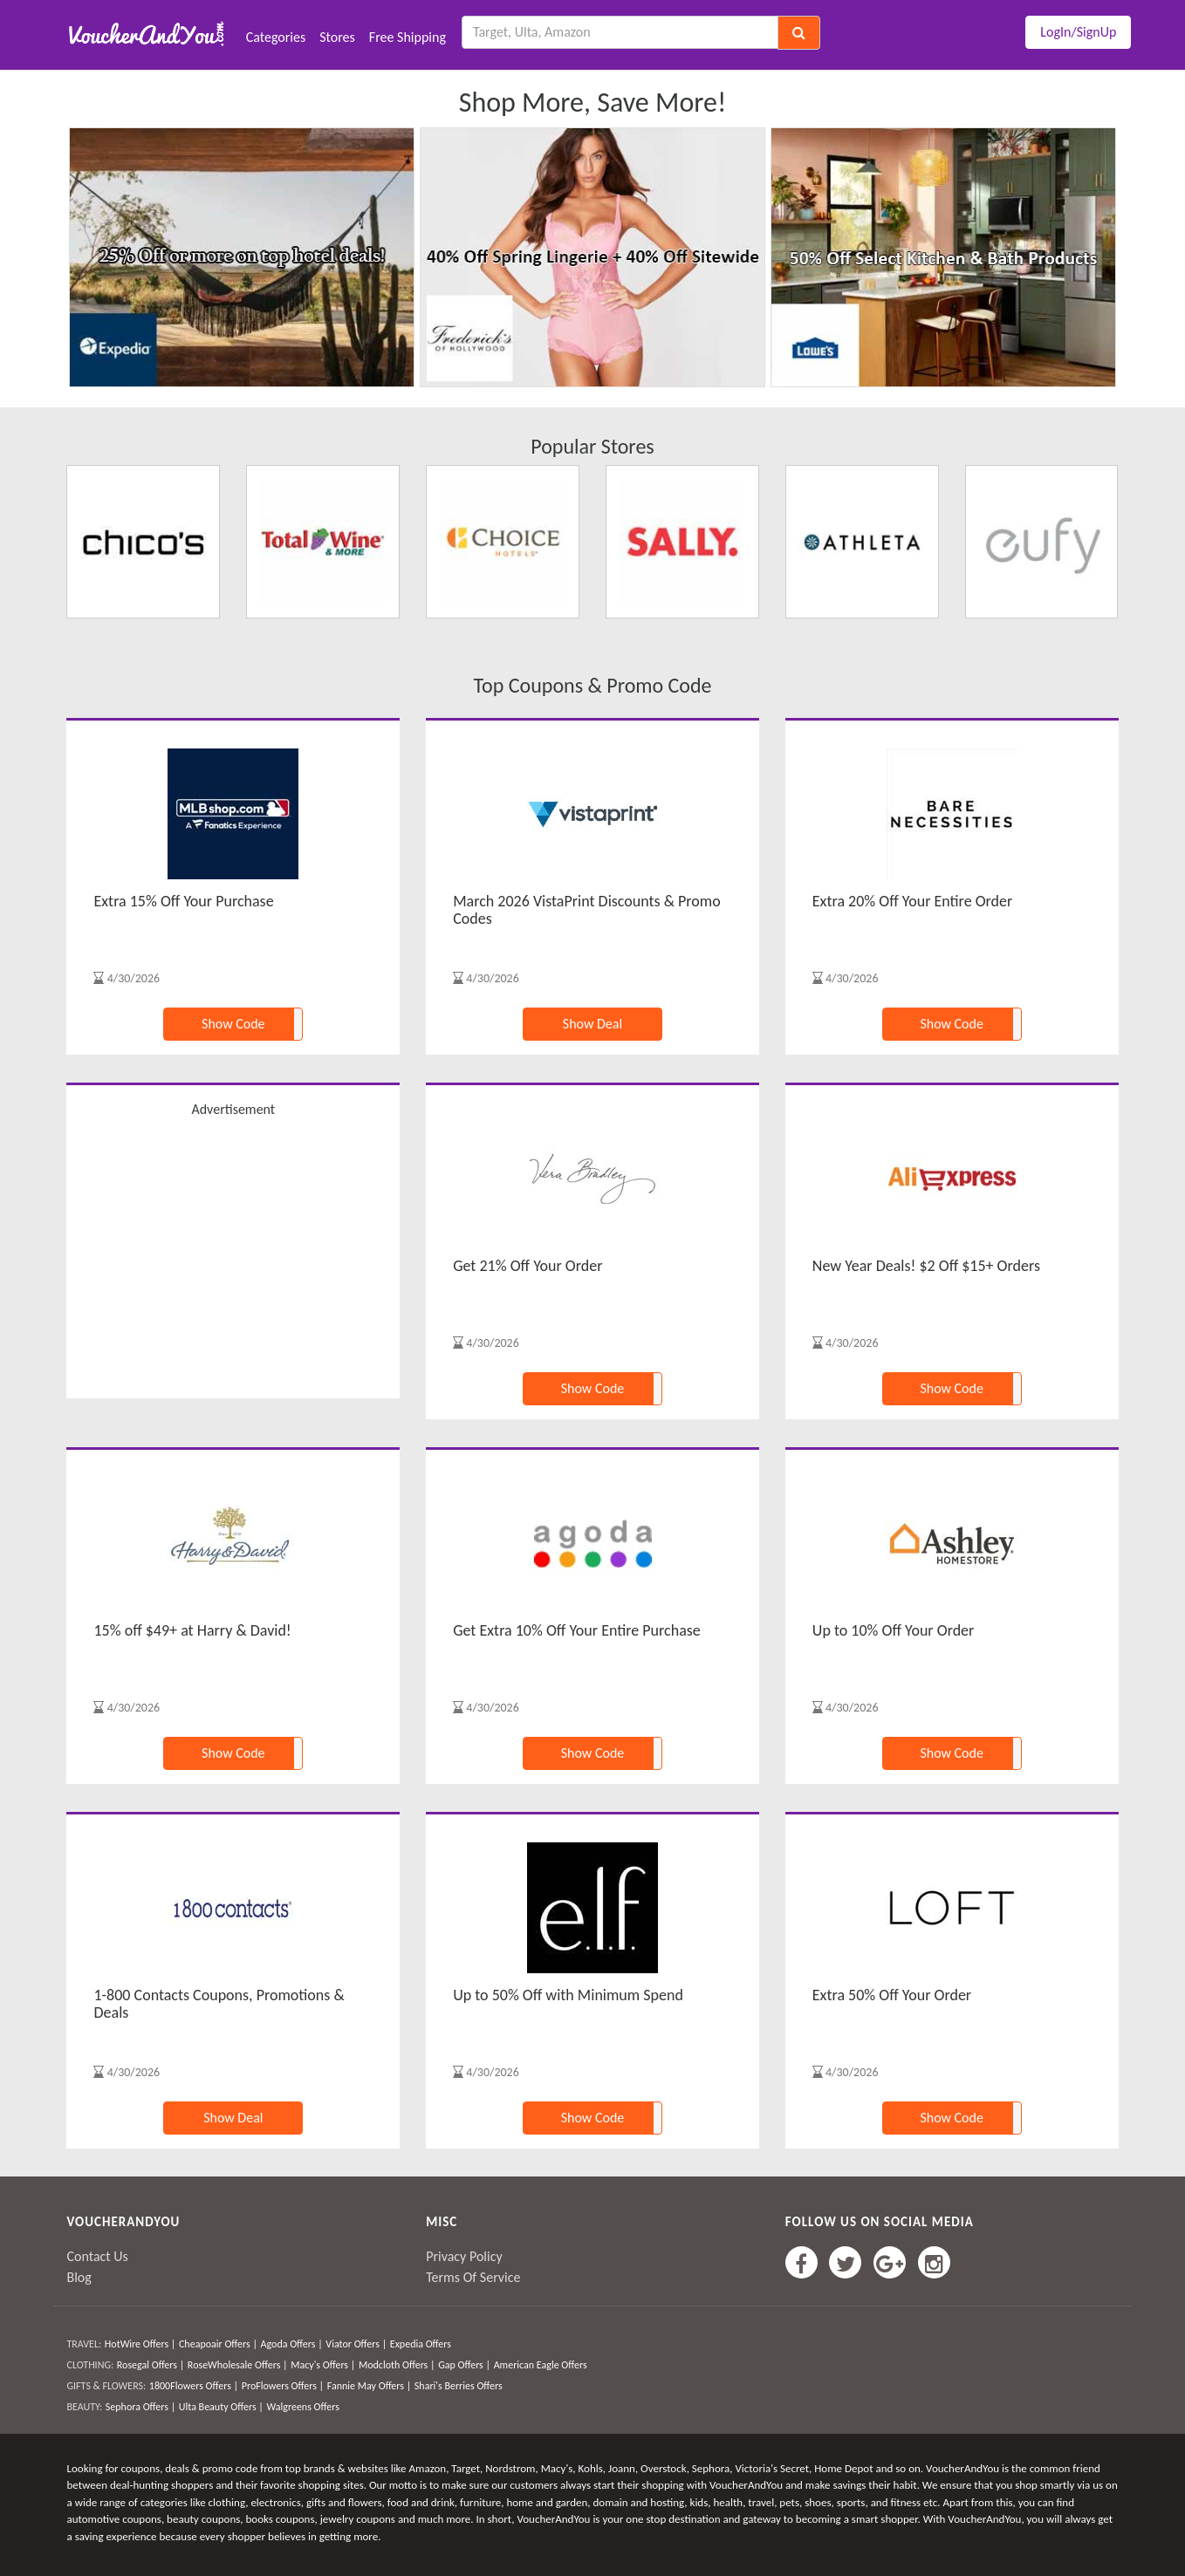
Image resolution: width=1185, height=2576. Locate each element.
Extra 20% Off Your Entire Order (912, 901)
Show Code (233, 1023)
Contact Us (96, 2256)
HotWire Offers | (140, 2344)
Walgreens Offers (302, 2407)
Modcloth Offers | (397, 2365)
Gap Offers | (464, 2365)
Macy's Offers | (323, 2365)
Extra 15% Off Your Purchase (183, 901)
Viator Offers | (356, 2344)
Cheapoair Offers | (218, 2344)
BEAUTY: (84, 2407)
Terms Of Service (473, 2277)
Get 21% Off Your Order (527, 1265)
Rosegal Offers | (150, 2365)
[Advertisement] (233, 1256)
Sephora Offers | (140, 2407)
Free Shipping (407, 37)
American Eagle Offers (540, 2365)
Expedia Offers (420, 2344)
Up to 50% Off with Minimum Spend (568, 1995)
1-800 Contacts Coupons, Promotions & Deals (218, 2003)
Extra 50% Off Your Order (891, 1995)
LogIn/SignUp (1078, 32)
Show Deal (592, 1023)
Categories (276, 37)
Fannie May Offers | (369, 2386)
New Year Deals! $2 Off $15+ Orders (926, 1265)
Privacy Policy (464, 2256)
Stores (337, 37)
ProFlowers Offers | (283, 2386)
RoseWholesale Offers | (238, 2365)
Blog (78, 2277)
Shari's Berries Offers (458, 2386)
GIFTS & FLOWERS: (106, 2386)
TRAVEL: (83, 2344)
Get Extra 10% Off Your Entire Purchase (577, 1630)
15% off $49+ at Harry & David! (192, 1630)
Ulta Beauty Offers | (221, 2407)
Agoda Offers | (292, 2344)
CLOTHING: (89, 2365)
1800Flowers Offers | (193, 2386)
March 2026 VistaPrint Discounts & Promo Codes (587, 910)
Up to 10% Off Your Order (893, 1630)
